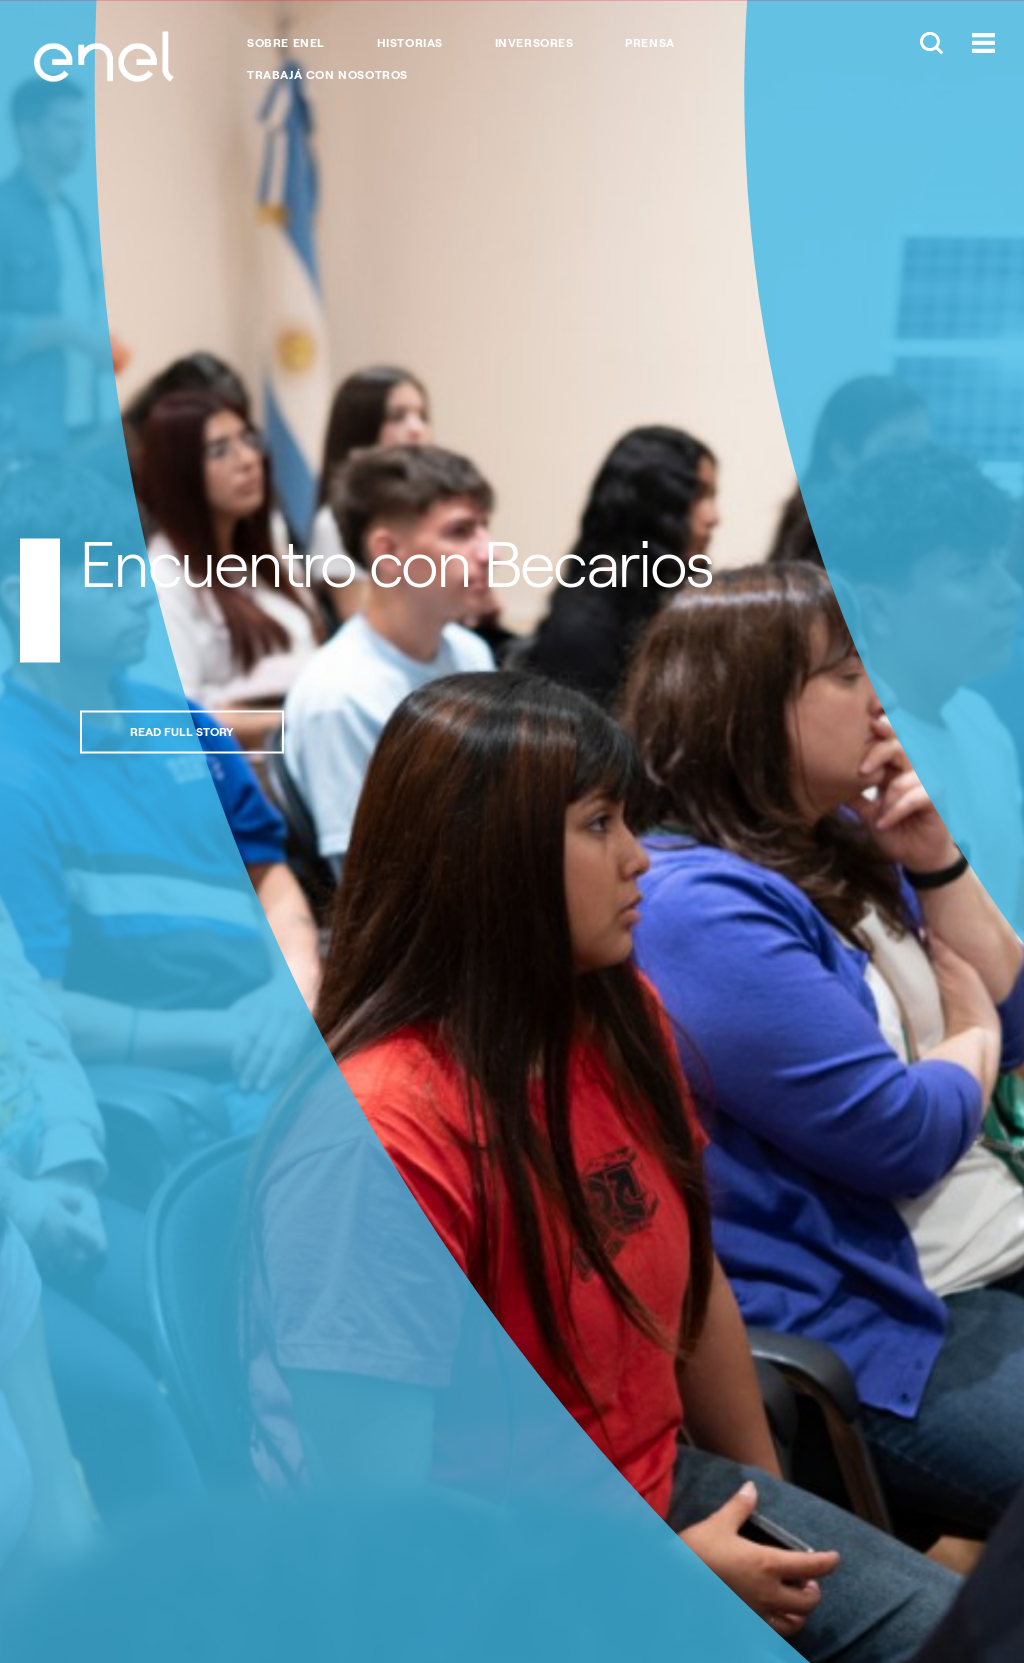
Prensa (650, 43)
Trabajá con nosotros (327, 75)
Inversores (534, 43)
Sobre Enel (286, 43)
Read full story (182, 731)
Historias (410, 43)
